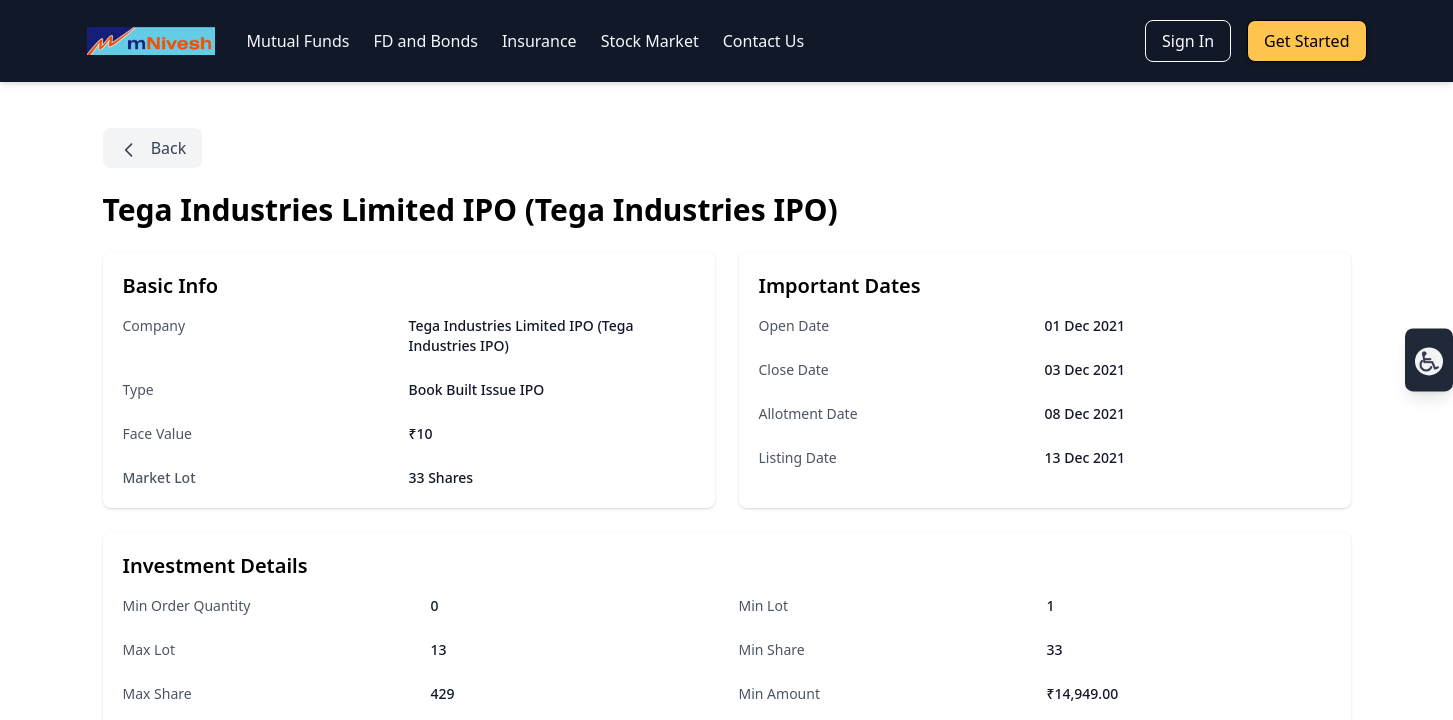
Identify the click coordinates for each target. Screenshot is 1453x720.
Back (153, 148)
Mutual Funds (298, 41)
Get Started (1306, 41)
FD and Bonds (425, 41)
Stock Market (650, 41)
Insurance (539, 41)
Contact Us (763, 41)
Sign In (1188, 41)
